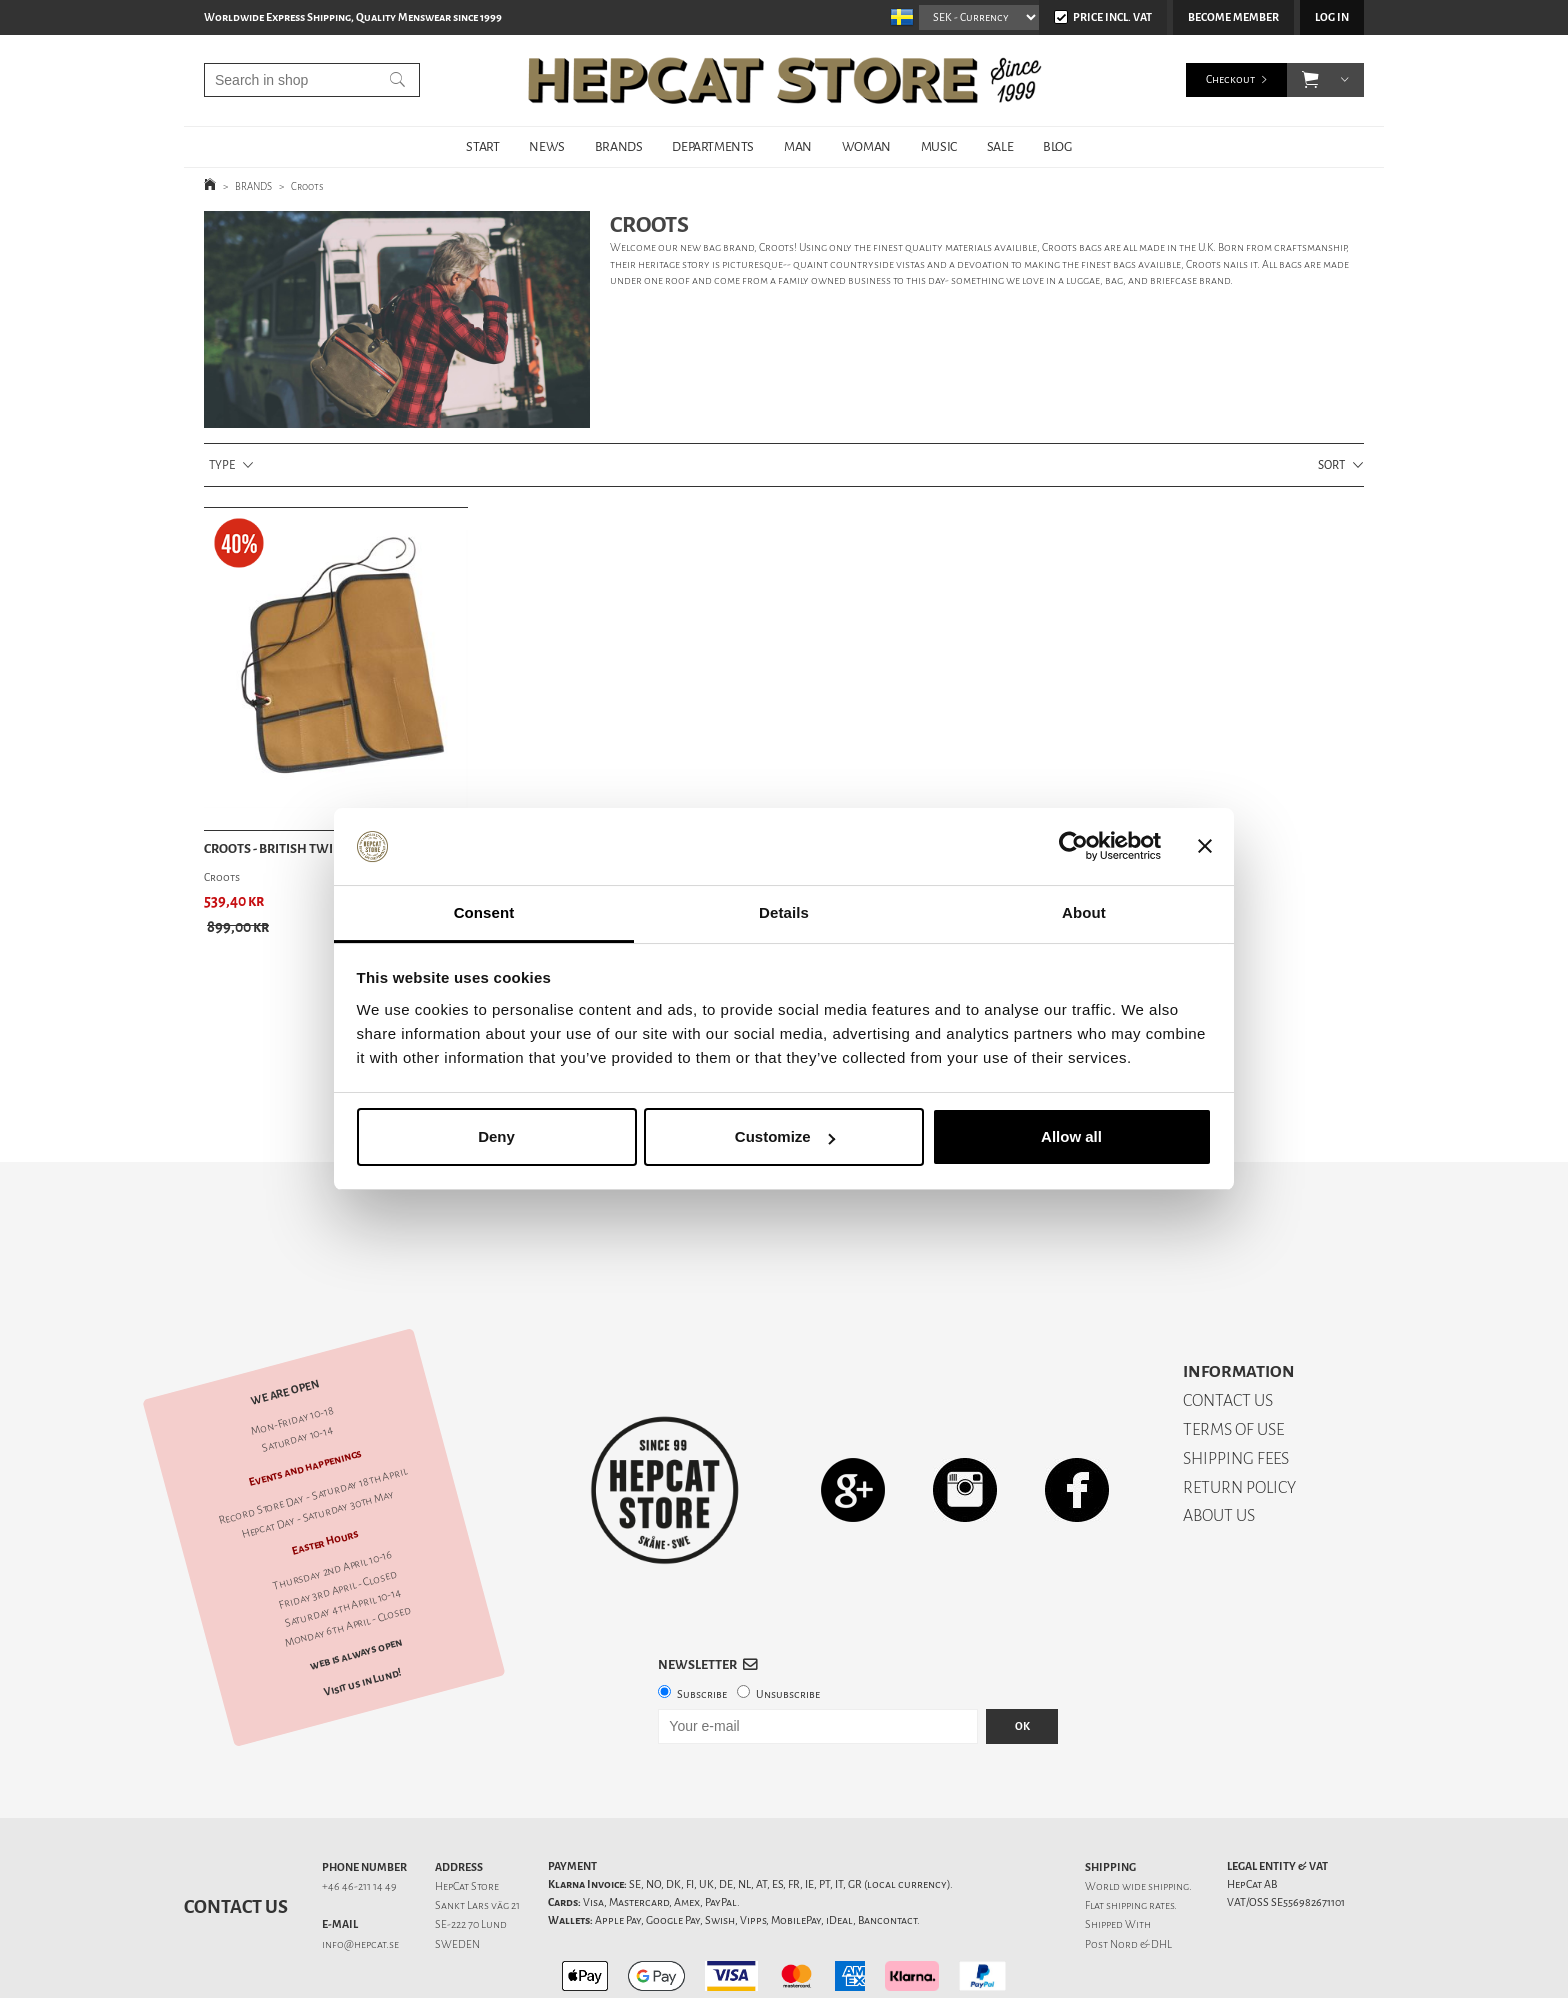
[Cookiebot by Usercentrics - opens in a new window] (1073, 847)
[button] (1310, 80)
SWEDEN (457, 1874)
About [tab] (1084, 912)
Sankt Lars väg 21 (477, 1835)
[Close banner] (1205, 847)
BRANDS (619, 146)
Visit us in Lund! (362, 1612)
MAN (798, 146)
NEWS (546, 146)
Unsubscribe (788, 1624)
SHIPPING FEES (1236, 1388)
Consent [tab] (484, 912)
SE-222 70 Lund (471, 1854)
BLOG (1057, 146)
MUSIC (939, 146)
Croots (307, 186)
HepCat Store (467, 1816)
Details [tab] (784, 912)
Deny (496, 1136)
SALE (1000, 146)
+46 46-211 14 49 (359, 1816)
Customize (785, 1136)
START (482, 146)
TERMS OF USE (1233, 1359)
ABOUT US (1219, 1445)
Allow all (1071, 1136)
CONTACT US (1228, 1330)
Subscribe (702, 1624)
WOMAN (866, 146)
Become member (1233, 17)
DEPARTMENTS (713, 146)
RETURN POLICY (1239, 1417)
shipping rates (1140, 1835)
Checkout (1230, 79)
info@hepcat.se (360, 1874)
